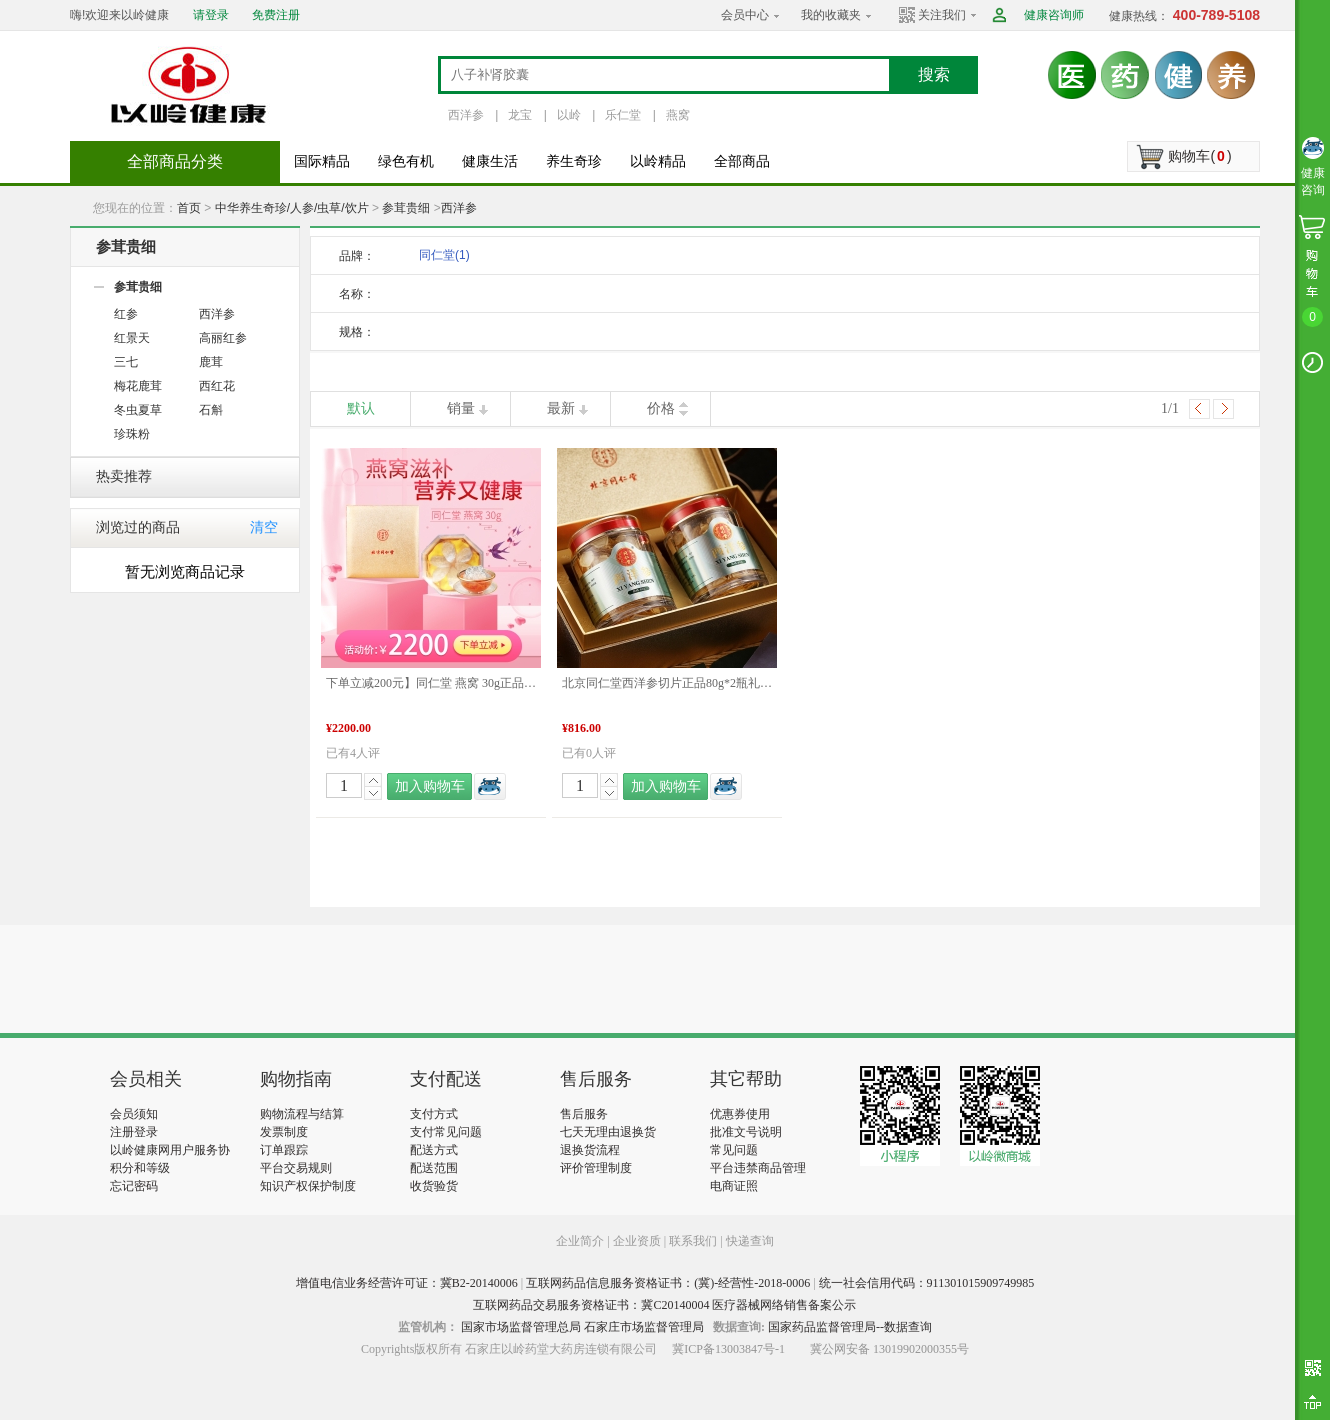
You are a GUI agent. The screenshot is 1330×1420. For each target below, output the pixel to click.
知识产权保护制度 (308, 1186)
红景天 (132, 338)
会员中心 (745, 15)
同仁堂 (444, 255)
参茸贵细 (406, 208)
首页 (189, 208)
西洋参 (466, 115)
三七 (126, 362)
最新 (561, 408)
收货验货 (434, 1186)
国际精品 (322, 161)
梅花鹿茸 (138, 386)
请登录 (211, 15)
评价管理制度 (596, 1168)
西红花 (217, 386)
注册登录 (134, 1132)
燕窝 (678, 115)
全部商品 (742, 161)
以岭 (569, 115)
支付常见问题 (446, 1132)
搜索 (934, 74)
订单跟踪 (284, 1150)
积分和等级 (140, 1168)
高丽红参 (223, 338)
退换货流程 (590, 1150)
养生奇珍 (574, 161)
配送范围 (434, 1168)
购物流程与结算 (302, 1114)
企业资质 (637, 1241)
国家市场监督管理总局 (521, 1327)
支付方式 (434, 1114)
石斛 (211, 410)
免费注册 (276, 15)
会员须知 (134, 1114)
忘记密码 (134, 1186)
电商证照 (734, 1186)
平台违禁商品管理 (758, 1168)
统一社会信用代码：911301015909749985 (927, 1283)
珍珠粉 (132, 434)
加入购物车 (430, 786)
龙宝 (520, 115)
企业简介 (581, 1241)
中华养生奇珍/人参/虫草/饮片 (292, 208)
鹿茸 (211, 362)
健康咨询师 (1054, 15)
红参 (126, 314)
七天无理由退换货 (608, 1132)
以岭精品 (658, 161)
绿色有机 (406, 161)
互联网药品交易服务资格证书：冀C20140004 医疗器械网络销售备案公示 (664, 1305)
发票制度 (284, 1132)
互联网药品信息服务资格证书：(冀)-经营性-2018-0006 (668, 1283)
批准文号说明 (746, 1132)
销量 (461, 408)
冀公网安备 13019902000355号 (889, 1349)
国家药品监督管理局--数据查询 (850, 1327)
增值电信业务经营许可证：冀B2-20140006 (407, 1283)
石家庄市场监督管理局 (644, 1327)
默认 (361, 408)
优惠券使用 (740, 1114)
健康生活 (490, 161)
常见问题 (734, 1150)
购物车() (1199, 156)
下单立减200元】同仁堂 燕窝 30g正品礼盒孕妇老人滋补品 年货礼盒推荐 (431, 683)
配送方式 (434, 1150)
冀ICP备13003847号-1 (728, 1349)
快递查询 (750, 1241)
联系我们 (693, 1241)
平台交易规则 (296, 1168)
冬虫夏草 (138, 410)
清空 (264, 527)
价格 (661, 408)
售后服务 (584, 1114)
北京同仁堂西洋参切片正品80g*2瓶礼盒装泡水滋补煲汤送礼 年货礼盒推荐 (667, 683)
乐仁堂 (623, 115)
